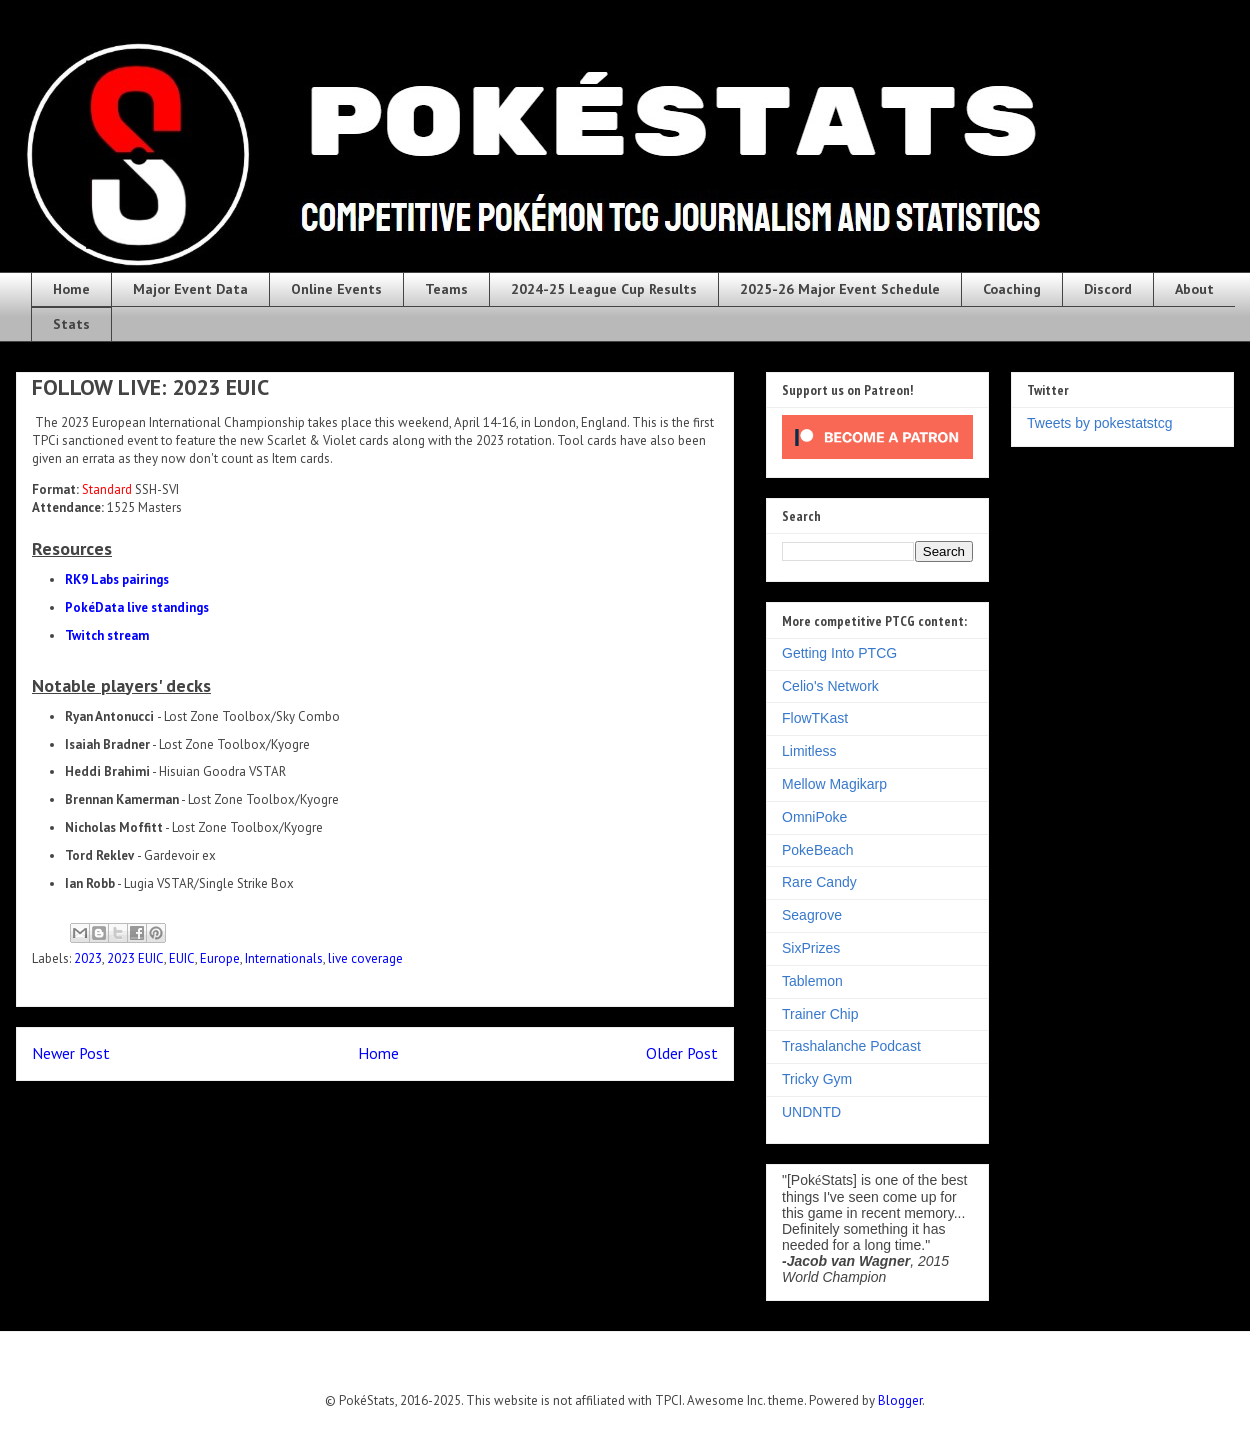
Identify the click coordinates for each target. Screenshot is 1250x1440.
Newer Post (71, 1053)
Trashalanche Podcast (851, 1046)
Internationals (284, 958)
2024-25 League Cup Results (604, 289)
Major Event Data (190, 289)
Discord (1108, 289)
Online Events (336, 289)
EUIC (182, 958)
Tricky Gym (817, 1079)
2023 (88, 958)
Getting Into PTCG (839, 653)
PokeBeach (818, 850)
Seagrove (812, 915)
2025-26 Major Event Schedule (840, 289)
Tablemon (812, 981)
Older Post (682, 1053)
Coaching (1012, 289)
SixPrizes (811, 948)
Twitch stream (107, 635)
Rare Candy (819, 882)
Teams (446, 289)
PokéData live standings (137, 607)
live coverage (365, 958)
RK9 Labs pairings (117, 579)
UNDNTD (811, 1112)
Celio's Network (830, 686)
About (1194, 289)
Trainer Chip (820, 1014)
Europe (220, 958)
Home (71, 289)
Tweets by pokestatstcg (1100, 423)
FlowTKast (815, 718)
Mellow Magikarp (834, 784)
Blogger (900, 1400)
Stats (71, 324)
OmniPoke (814, 817)
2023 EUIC (135, 958)
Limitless (809, 751)
